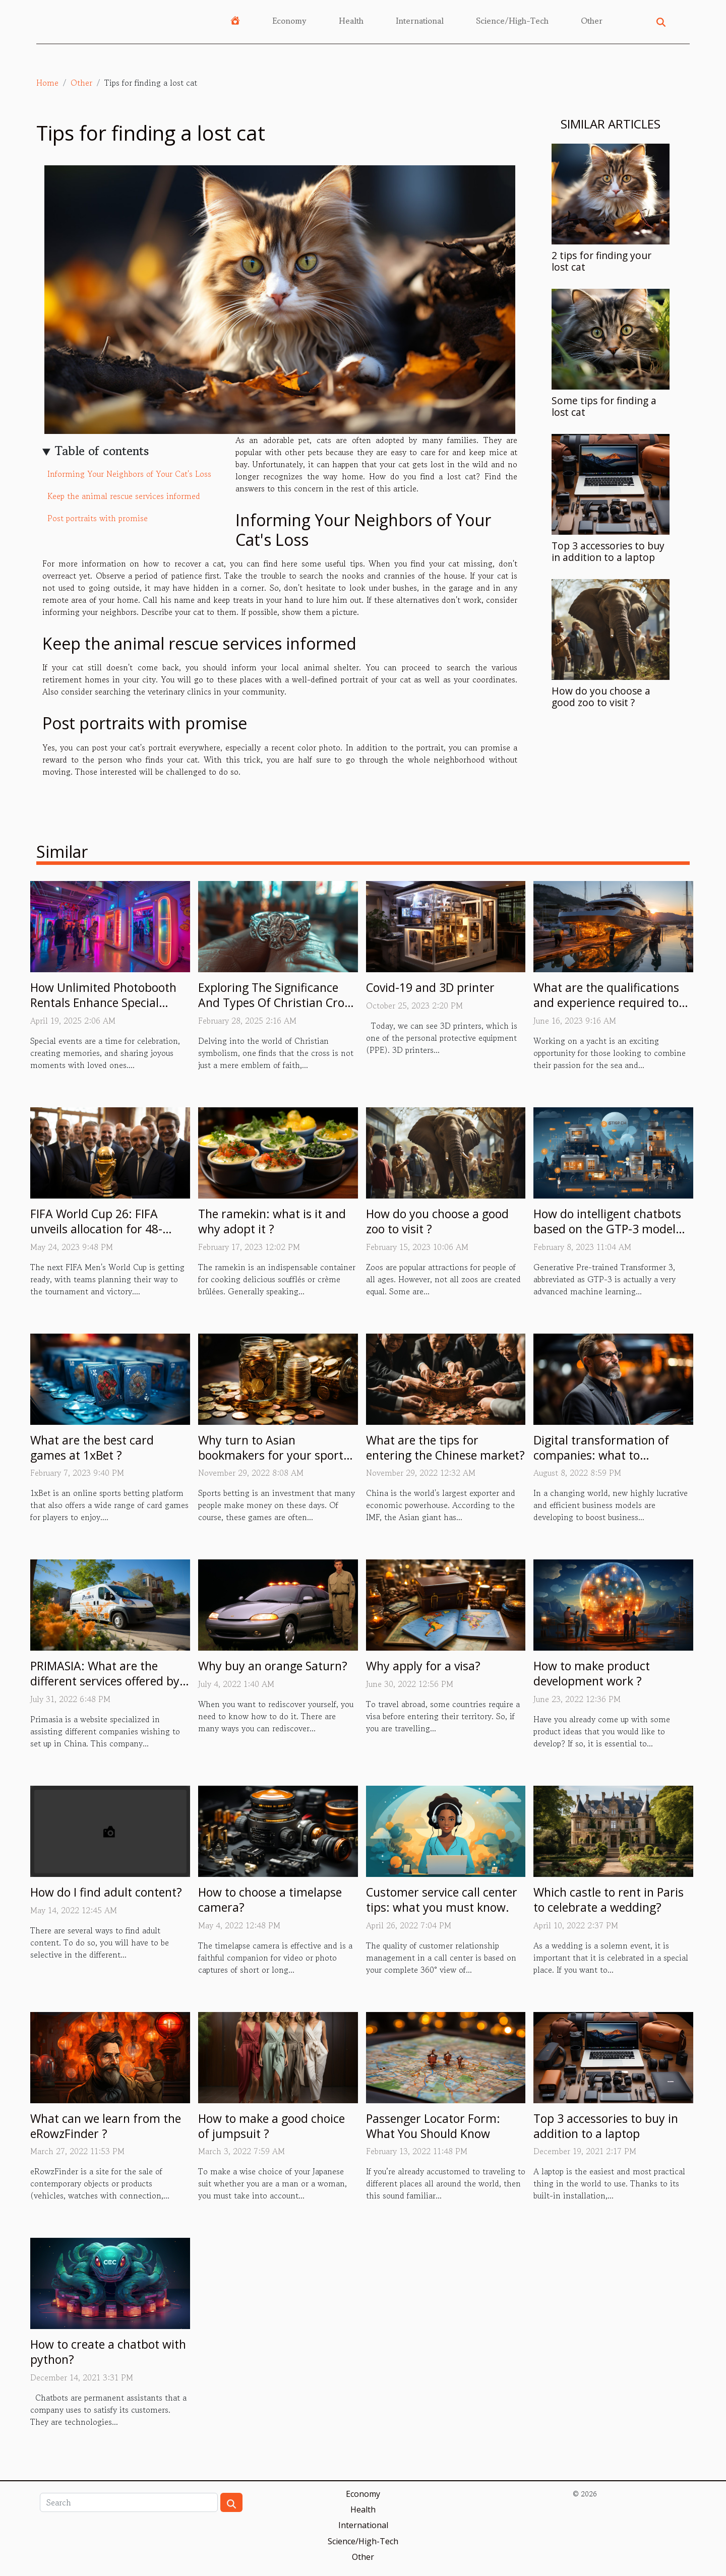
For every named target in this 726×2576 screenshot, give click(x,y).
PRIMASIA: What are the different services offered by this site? (104, 1681)
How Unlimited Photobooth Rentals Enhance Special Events (103, 1002)
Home (47, 83)
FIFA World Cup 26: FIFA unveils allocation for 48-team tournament (96, 1229)
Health (351, 21)
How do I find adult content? (106, 1892)
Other (591, 21)
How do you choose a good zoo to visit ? (601, 696)
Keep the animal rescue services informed (123, 496)
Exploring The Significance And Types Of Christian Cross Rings (276, 1002)
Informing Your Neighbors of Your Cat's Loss (129, 474)
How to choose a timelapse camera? (270, 1899)
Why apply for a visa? (423, 1666)
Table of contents (102, 451)
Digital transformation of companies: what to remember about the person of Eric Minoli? (610, 1462)
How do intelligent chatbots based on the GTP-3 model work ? (607, 1229)
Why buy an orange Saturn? (272, 1666)
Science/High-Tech (512, 21)
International (420, 21)
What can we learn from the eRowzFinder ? (105, 2126)
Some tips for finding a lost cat (604, 406)
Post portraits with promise (97, 518)
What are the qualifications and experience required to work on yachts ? (606, 1002)
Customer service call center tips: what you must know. (441, 1899)
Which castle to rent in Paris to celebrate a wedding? (608, 1899)
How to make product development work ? (591, 1673)
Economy (289, 21)
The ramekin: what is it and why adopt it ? (272, 1221)
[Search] (129, 2502)
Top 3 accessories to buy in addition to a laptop (608, 551)
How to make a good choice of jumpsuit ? (271, 2126)
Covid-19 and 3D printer (430, 987)
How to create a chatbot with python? (108, 2351)
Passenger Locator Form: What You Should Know (433, 2126)
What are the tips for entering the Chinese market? (445, 1447)
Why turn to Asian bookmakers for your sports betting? (273, 1455)
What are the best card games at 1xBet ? (92, 1447)
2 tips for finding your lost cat (601, 261)
